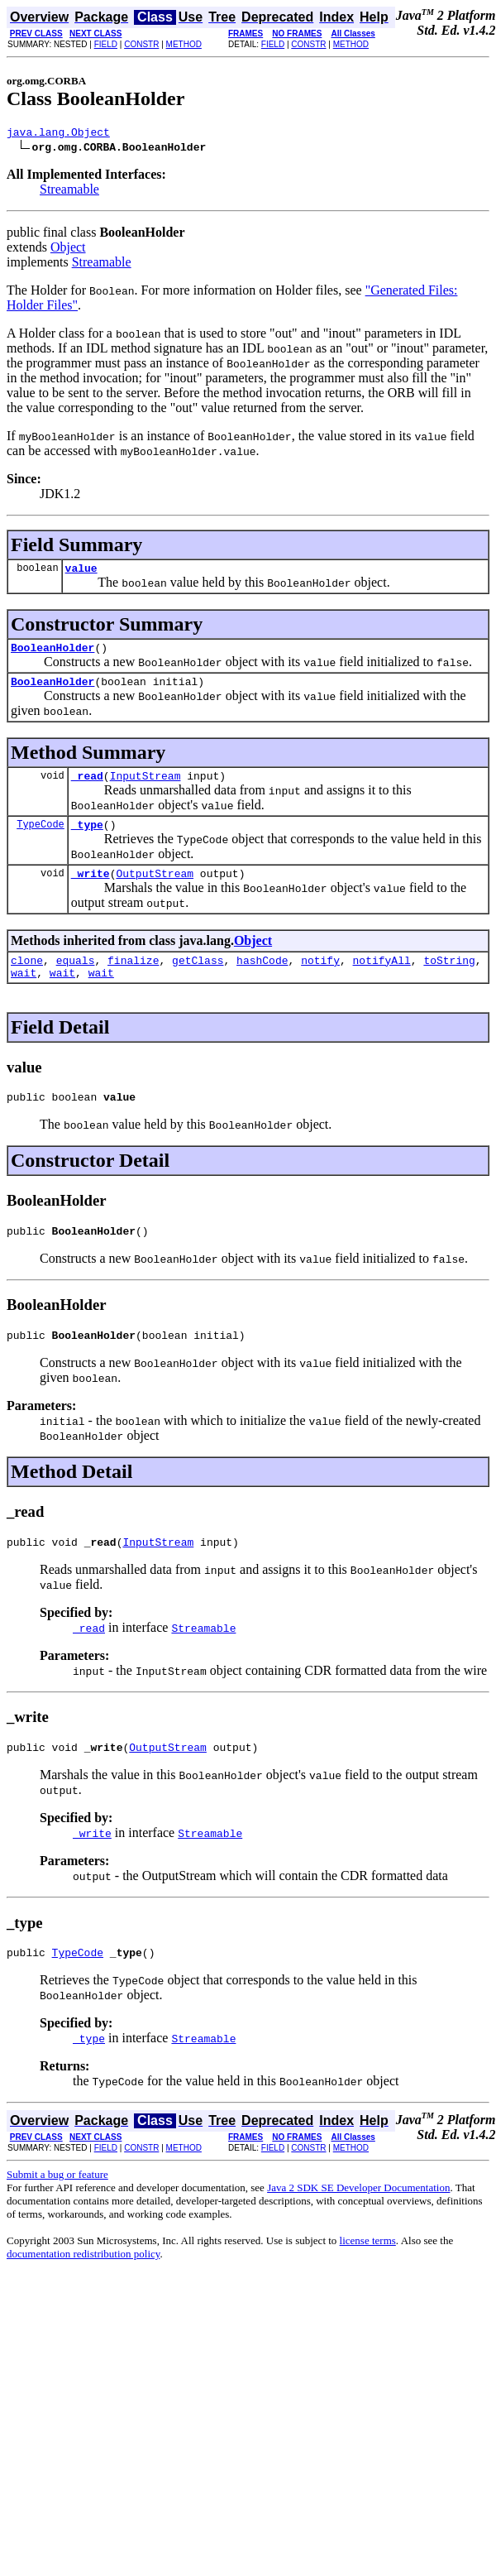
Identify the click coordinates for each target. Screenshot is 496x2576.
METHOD (184, 44)
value (81, 572)
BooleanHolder (52, 654)
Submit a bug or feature (57, 2211)
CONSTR (141, 44)
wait (23, 994)
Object (68, 249)
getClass (197, 979)
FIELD (105, 44)
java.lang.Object (58, 134)
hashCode (262, 979)
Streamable (69, 192)
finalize (133, 979)
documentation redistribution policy (83, 2291)
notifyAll (382, 979)
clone (27, 979)
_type (87, 839)
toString (449, 979)
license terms (368, 2277)
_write (90, 890)
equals (75, 979)
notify (320, 979)
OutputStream (154, 890)
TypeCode (40, 839)
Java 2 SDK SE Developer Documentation (358, 2225)
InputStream (145, 787)
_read (87, 787)
